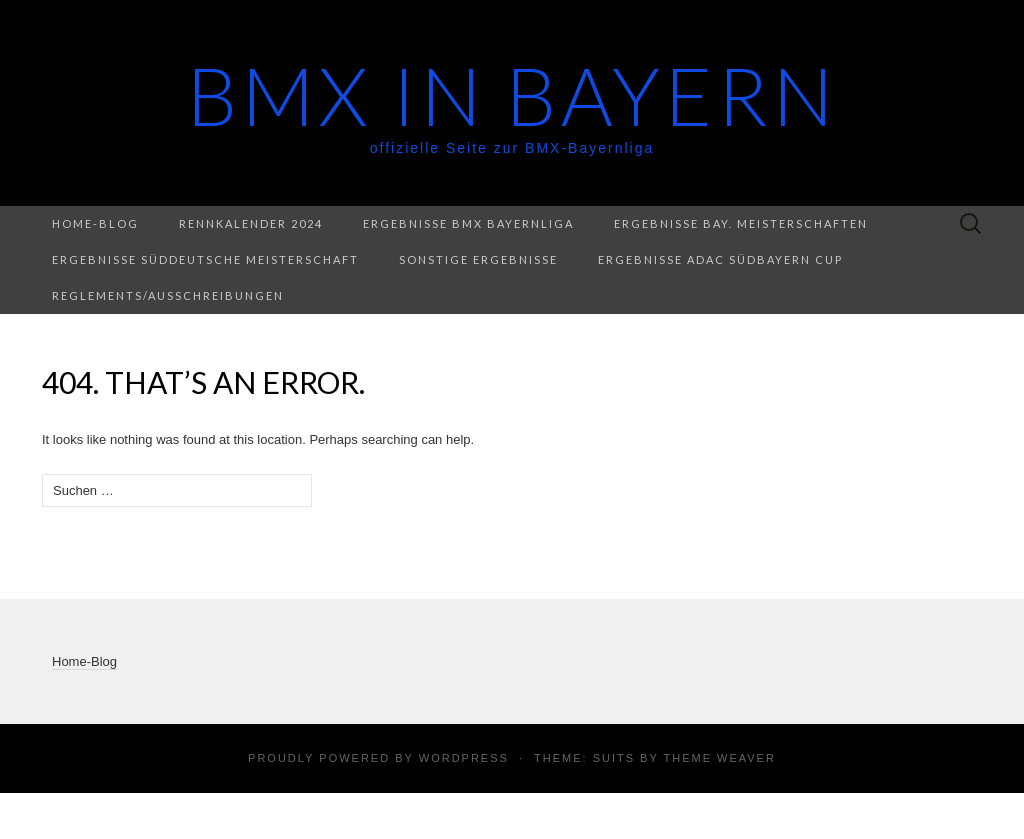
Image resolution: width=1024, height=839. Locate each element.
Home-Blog (95, 223)
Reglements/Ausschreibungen (168, 295)
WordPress (464, 758)
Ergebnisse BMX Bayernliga (468, 223)
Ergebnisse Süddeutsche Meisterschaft (205, 259)
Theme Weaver (719, 758)
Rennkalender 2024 (251, 223)
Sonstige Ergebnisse (478, 259)
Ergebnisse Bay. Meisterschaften (741, 223)
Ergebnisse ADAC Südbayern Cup (720, 259)
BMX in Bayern (512, 95)
